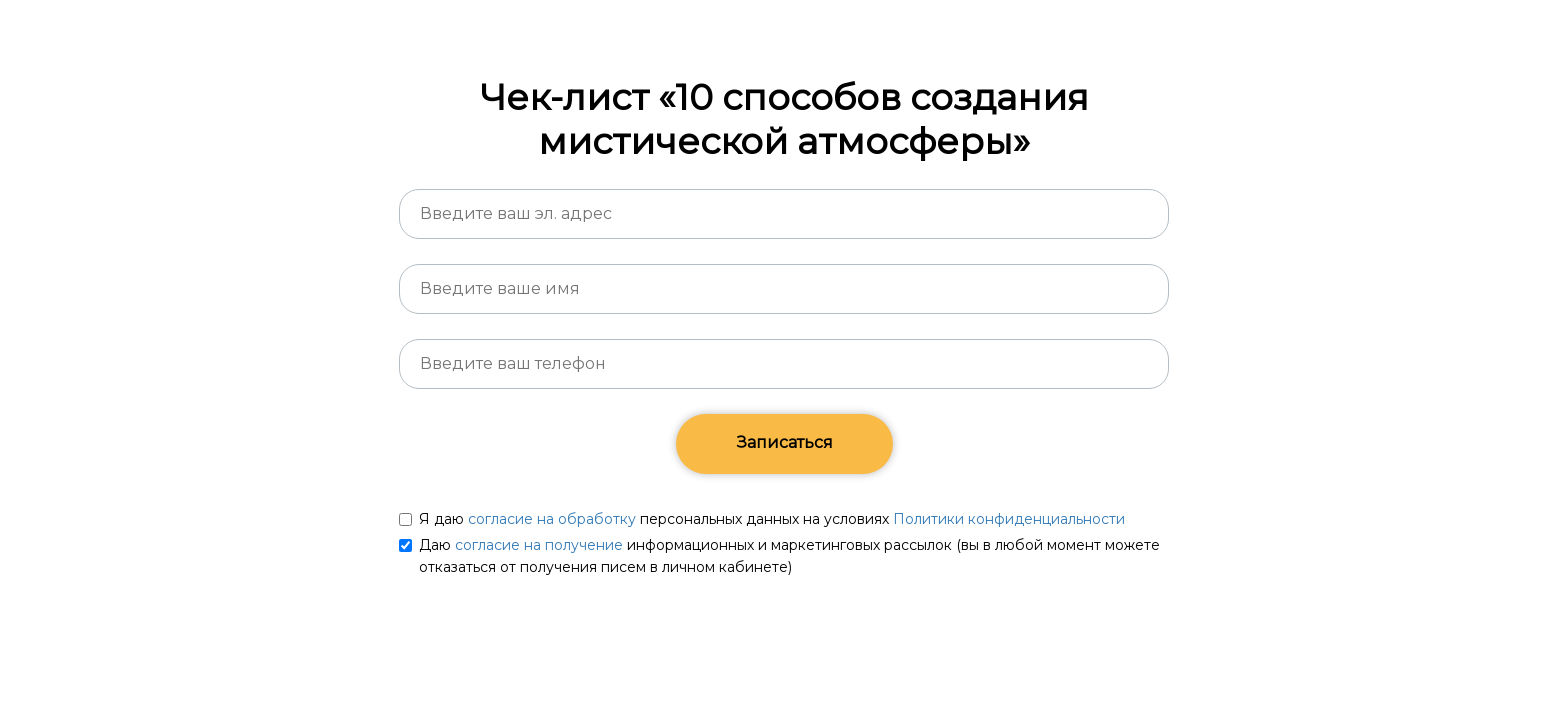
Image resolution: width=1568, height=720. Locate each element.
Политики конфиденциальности (1009, 519)
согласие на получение (539, 545)
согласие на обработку (552, 519)
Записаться (784, 442)
